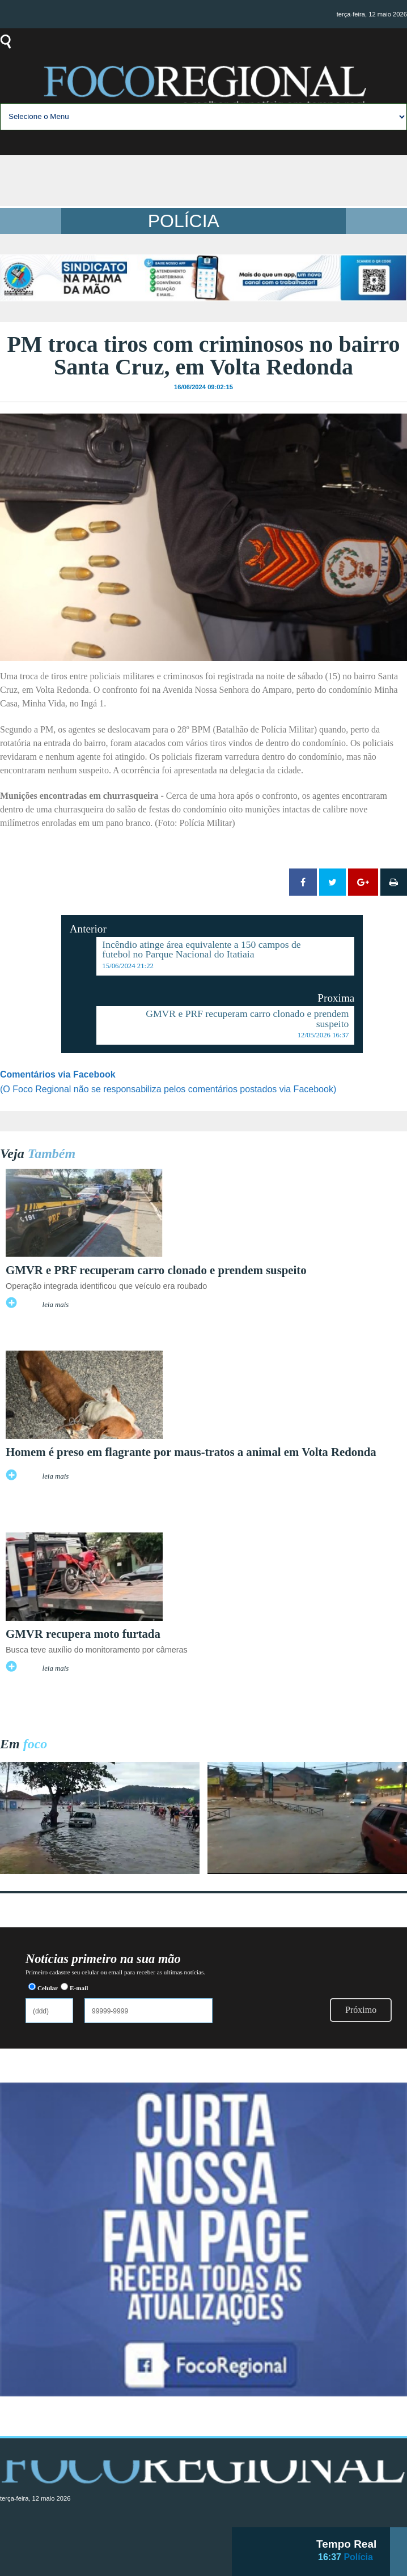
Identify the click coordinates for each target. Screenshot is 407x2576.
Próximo (360, 2010)
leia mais (56, 1305)
